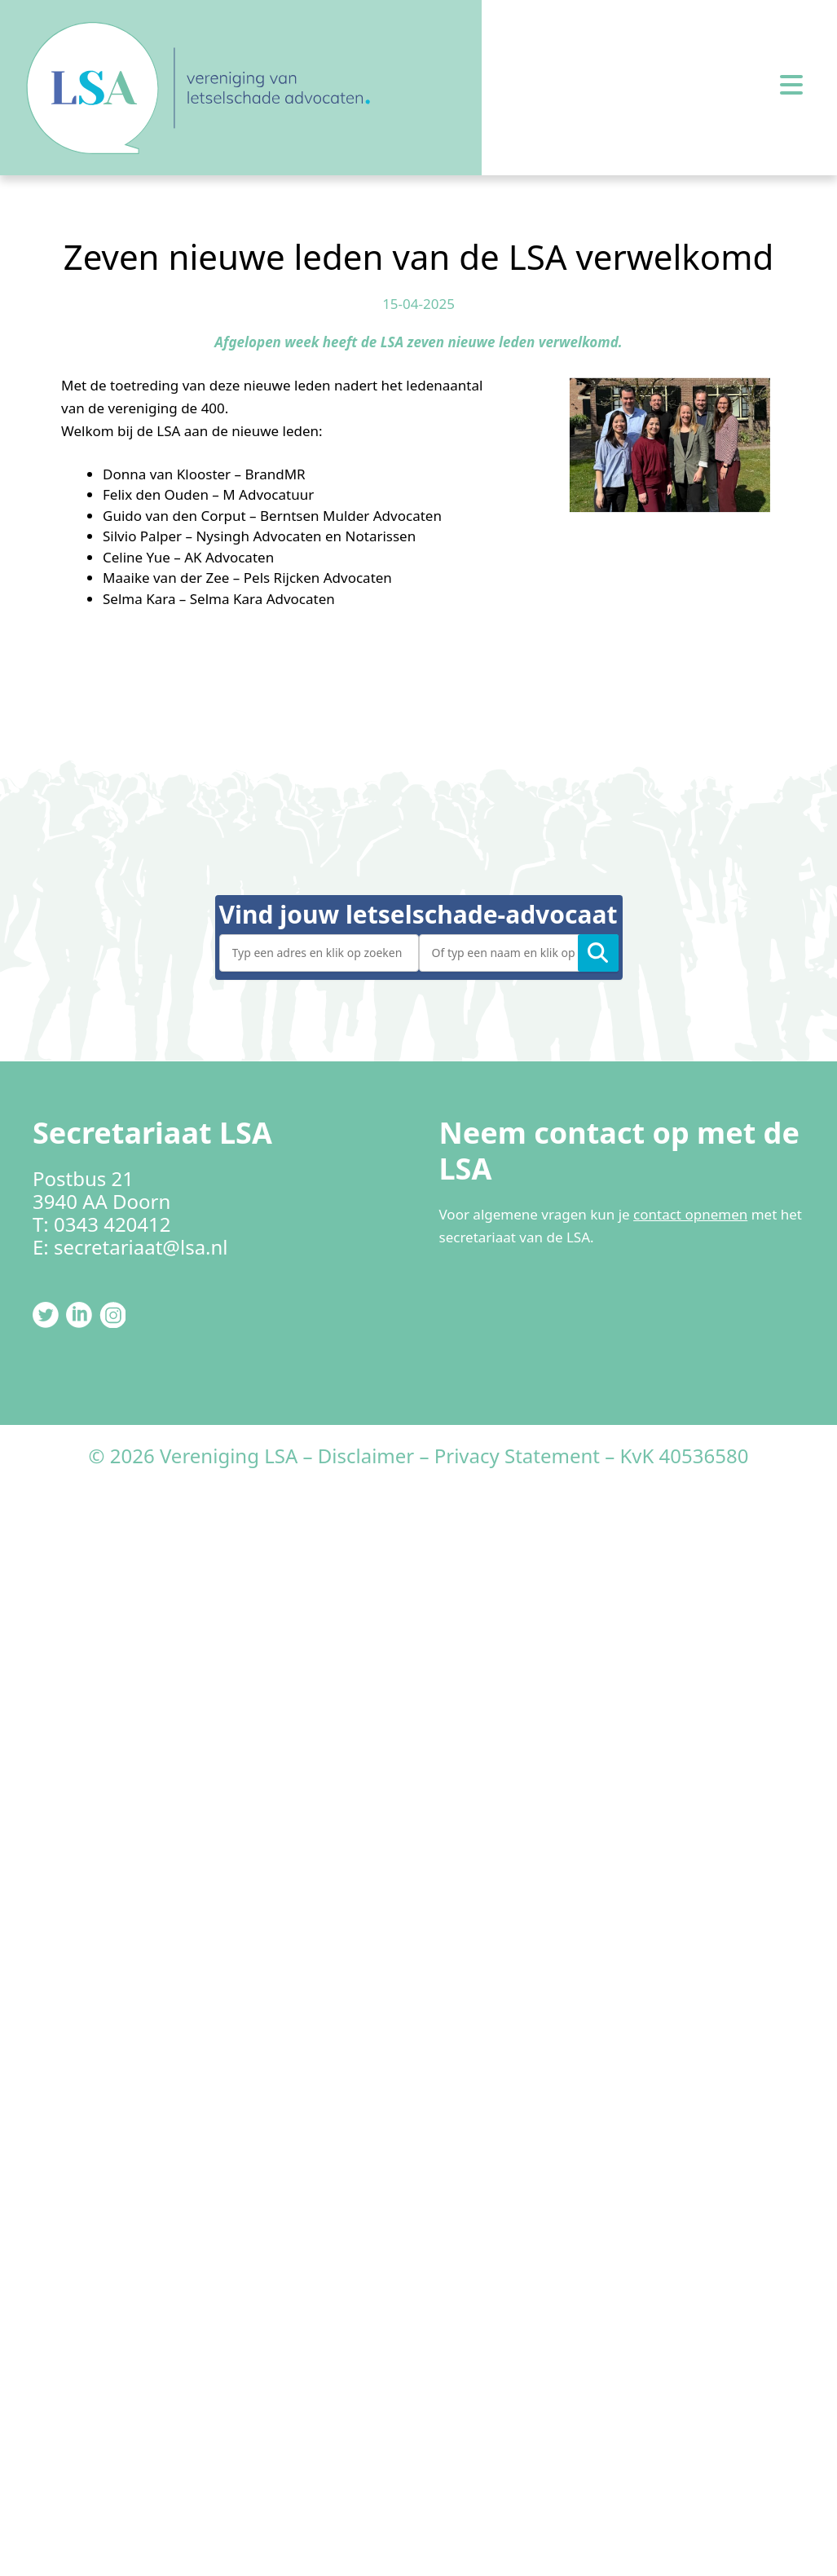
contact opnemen (690, 1214)
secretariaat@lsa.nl (141, 1246)
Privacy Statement (517, 1455)
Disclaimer (366, 1455)
